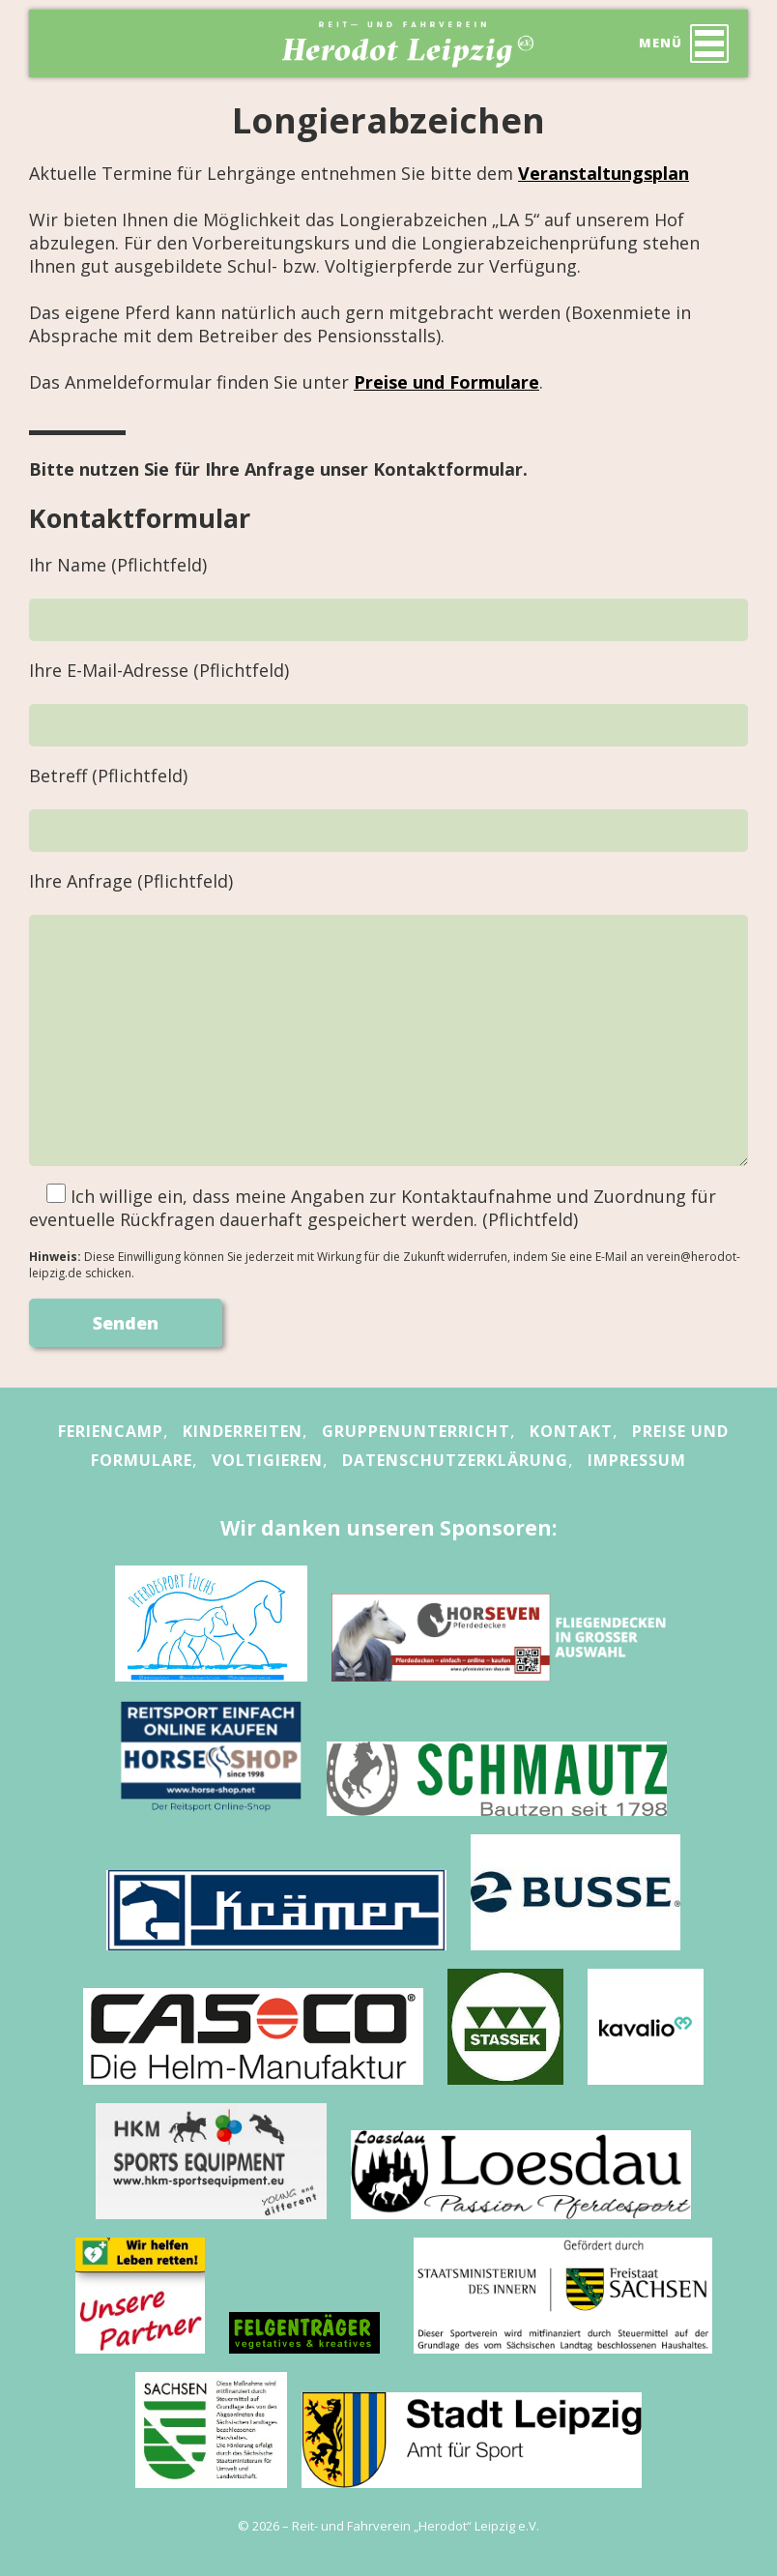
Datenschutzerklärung (455, 1460)
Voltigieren (267, 1460)
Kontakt (571, 1431)
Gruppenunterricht (416, 1431)
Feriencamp (110, 1431)
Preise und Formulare (446, 382)
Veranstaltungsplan (603, 173)
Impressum (637, 1460)
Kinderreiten (242, 1431)
